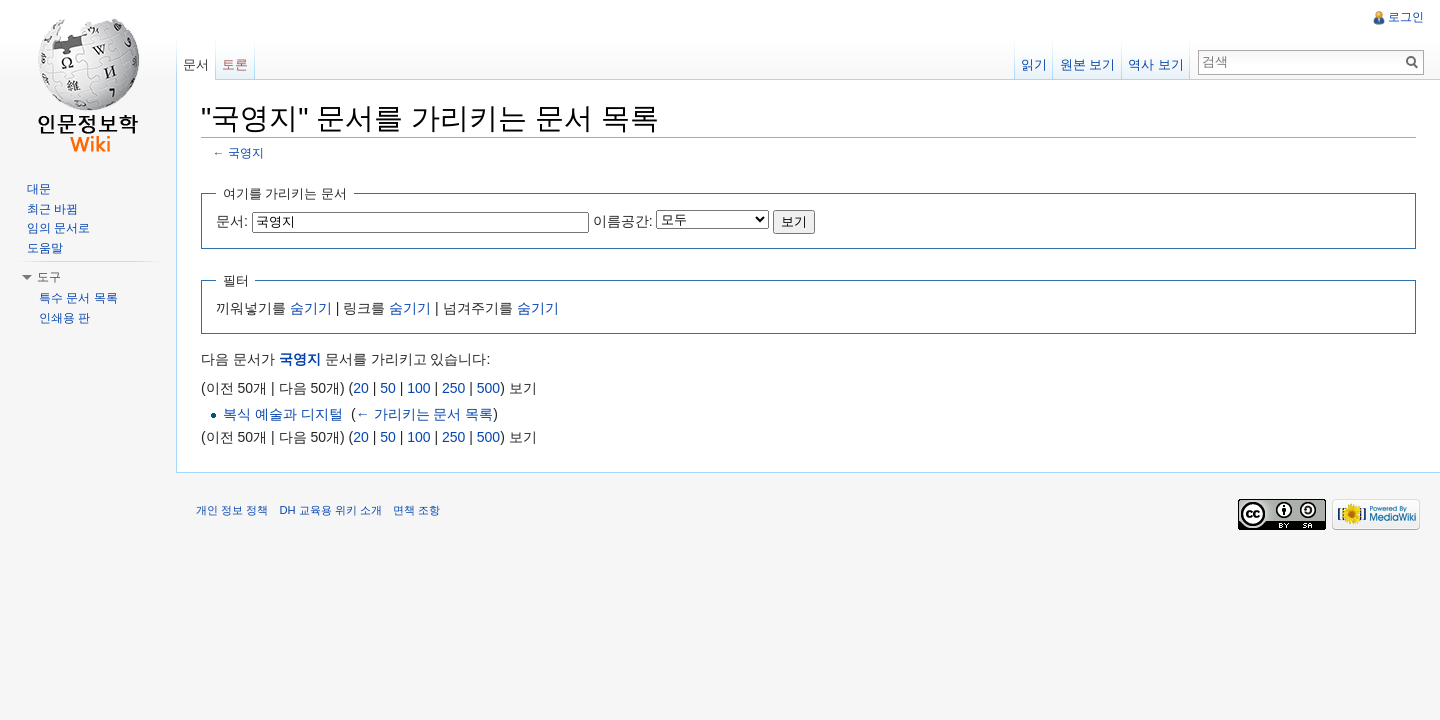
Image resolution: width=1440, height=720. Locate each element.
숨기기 (311, 308)
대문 (39, 189)
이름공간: (623, 221)
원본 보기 (1088, 64)
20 (361, 388)
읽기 (1034, 64)
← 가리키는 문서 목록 (425, 414)
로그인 (1406, 17)
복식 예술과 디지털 (283, 414)
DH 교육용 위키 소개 (330, 510)
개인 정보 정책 (232, 510)
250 (453, 388)
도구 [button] (49, 277)
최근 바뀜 (52, 209)
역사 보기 (1156, 64)
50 (388, 388)
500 (488, 388)
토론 (235, 64)
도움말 (45, 248)
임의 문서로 (58, 228)
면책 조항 (416, 510)
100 (418, 388)
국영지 (246, 152)
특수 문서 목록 (78, 298)
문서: (232, 221)
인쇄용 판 (64, 318)
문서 (196, 64)
